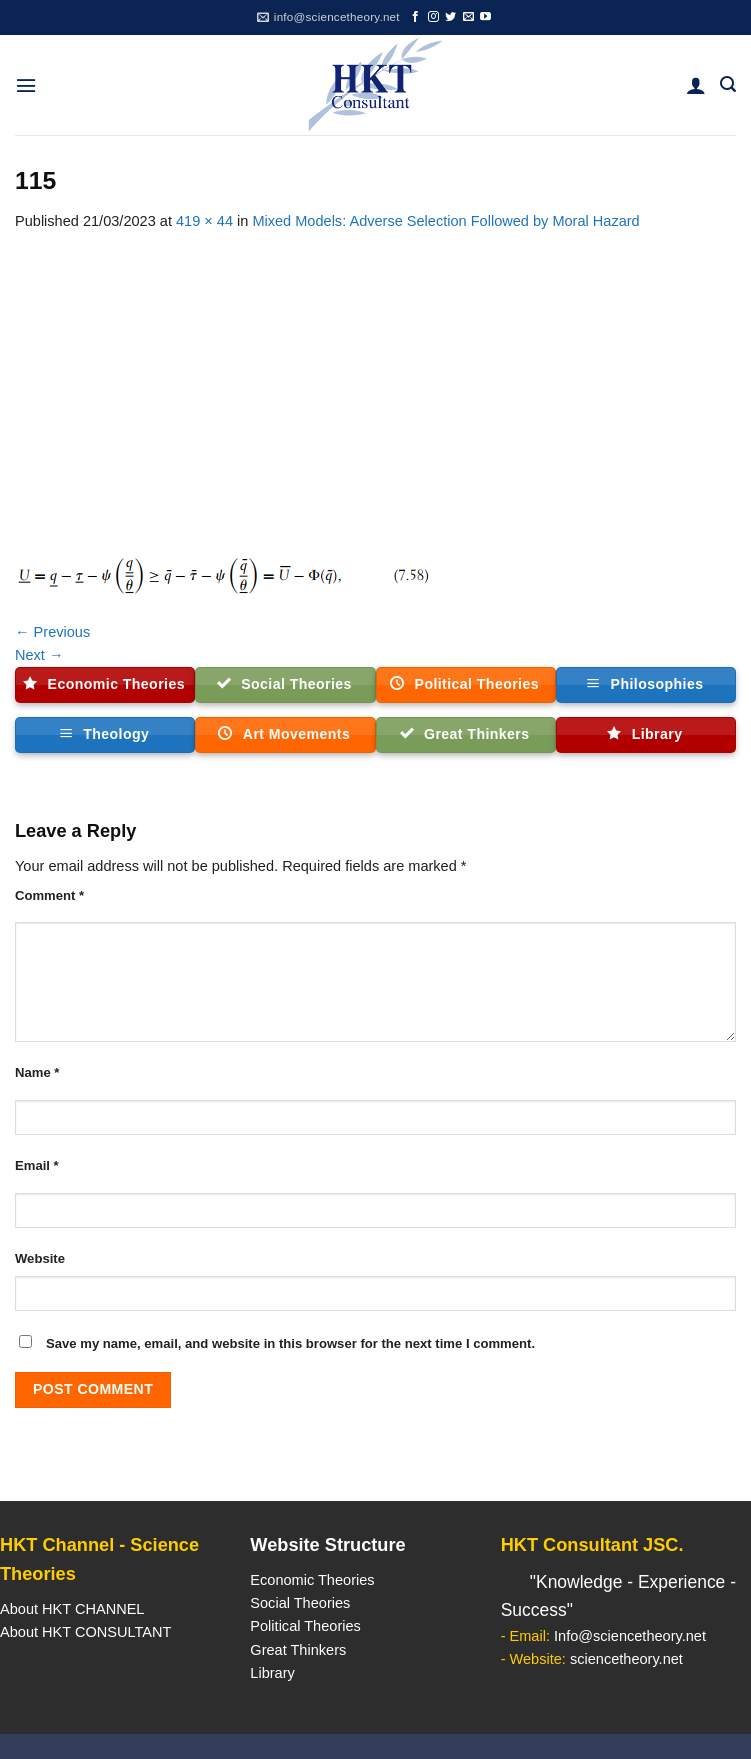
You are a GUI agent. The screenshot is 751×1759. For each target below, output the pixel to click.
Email (37, 1165)
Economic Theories (312, 1580)
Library (272, 1673)
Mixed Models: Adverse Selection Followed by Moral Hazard (445, 221)
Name (37, 1072)
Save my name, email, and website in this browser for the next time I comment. (290, 1343)
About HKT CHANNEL (72, 1609)
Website (40, 1258)
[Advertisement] (375, 383)
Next (39, 655)
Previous (52, 632)
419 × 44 (204, 221)
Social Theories (300, 1603)
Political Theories (305, 1626)
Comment (49, 895)
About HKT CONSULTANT (85, 1632)
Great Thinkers (298, 1650)
